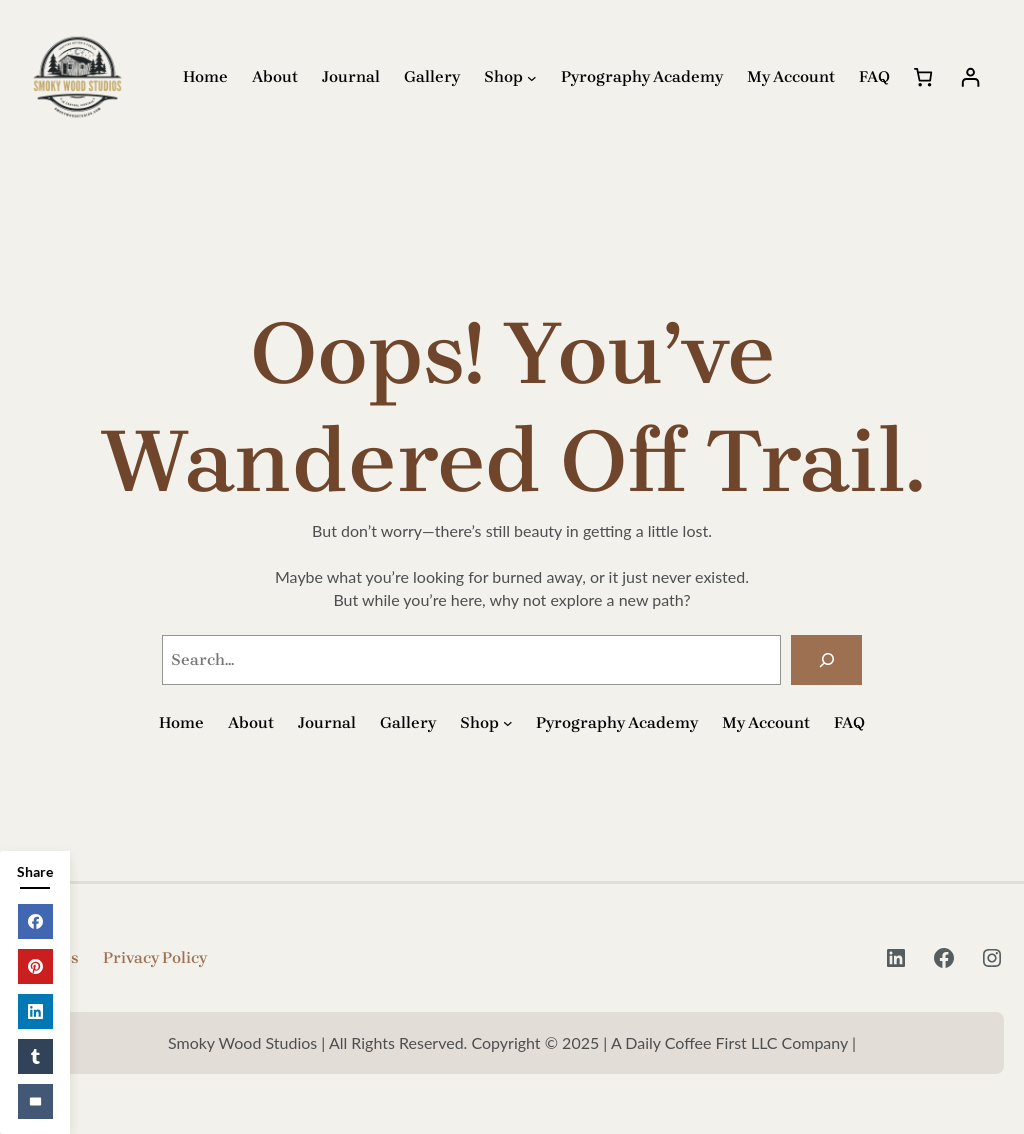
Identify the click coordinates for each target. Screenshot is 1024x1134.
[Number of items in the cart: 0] (923, 77)
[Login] (970, 77)
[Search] (826, 659)
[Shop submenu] (532, 78)
